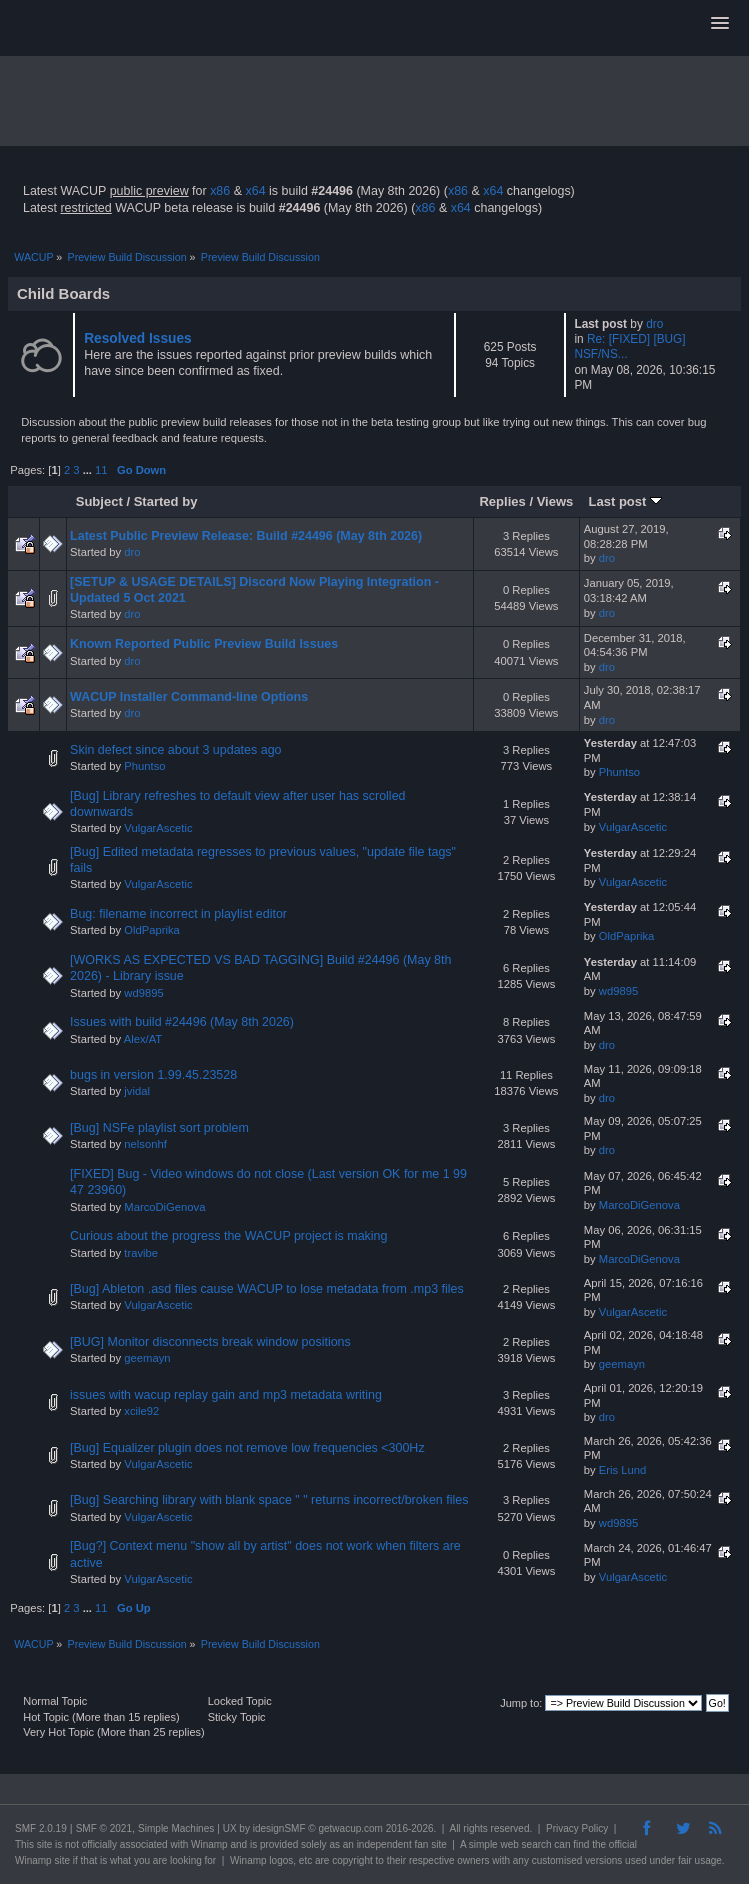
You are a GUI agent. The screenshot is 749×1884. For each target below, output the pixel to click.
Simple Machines (176, 1828)
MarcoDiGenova (164, 1207)
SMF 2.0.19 (41, 1828)
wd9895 (143, 993)
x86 (220, 191)
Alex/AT (143, 1039)
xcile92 (141, 1411)
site (45, 1844)
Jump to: (521, 1703)
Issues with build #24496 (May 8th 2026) (182, 1022)
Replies (502, 501)
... (89, 470)
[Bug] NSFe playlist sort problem (159, 1128)
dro (654, 324)
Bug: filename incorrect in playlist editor (178, 914)
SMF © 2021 (104, 1828)
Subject (99, 501)
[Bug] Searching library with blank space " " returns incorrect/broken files (269, 1500)
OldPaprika (152, 930)
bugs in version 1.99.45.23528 (153, 1075)
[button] (720, 24)
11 (101, 470)
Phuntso (144, 766)
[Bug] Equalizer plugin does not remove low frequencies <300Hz (247, 1448)
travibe (141, 1253)
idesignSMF (279, 1828)
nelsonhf (145, 1144)
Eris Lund (622, 1470)
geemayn (147, 1358)
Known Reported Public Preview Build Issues (204, 644)
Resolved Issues (138, 338)
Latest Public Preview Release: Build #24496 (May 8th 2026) (246, 536)
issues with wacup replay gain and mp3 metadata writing (226, 1395)
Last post (625, 501)
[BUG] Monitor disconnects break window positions (210, 1342)
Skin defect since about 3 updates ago (175, 750)
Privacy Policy (577, 1828)
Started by (166, 501)
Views (555, 501)
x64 (255, 191)
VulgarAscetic (158, 828)
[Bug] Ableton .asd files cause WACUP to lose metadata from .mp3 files (267, 1289)
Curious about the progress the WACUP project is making (228, 1236)
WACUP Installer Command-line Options (189, 697)
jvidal (137, 1091)
